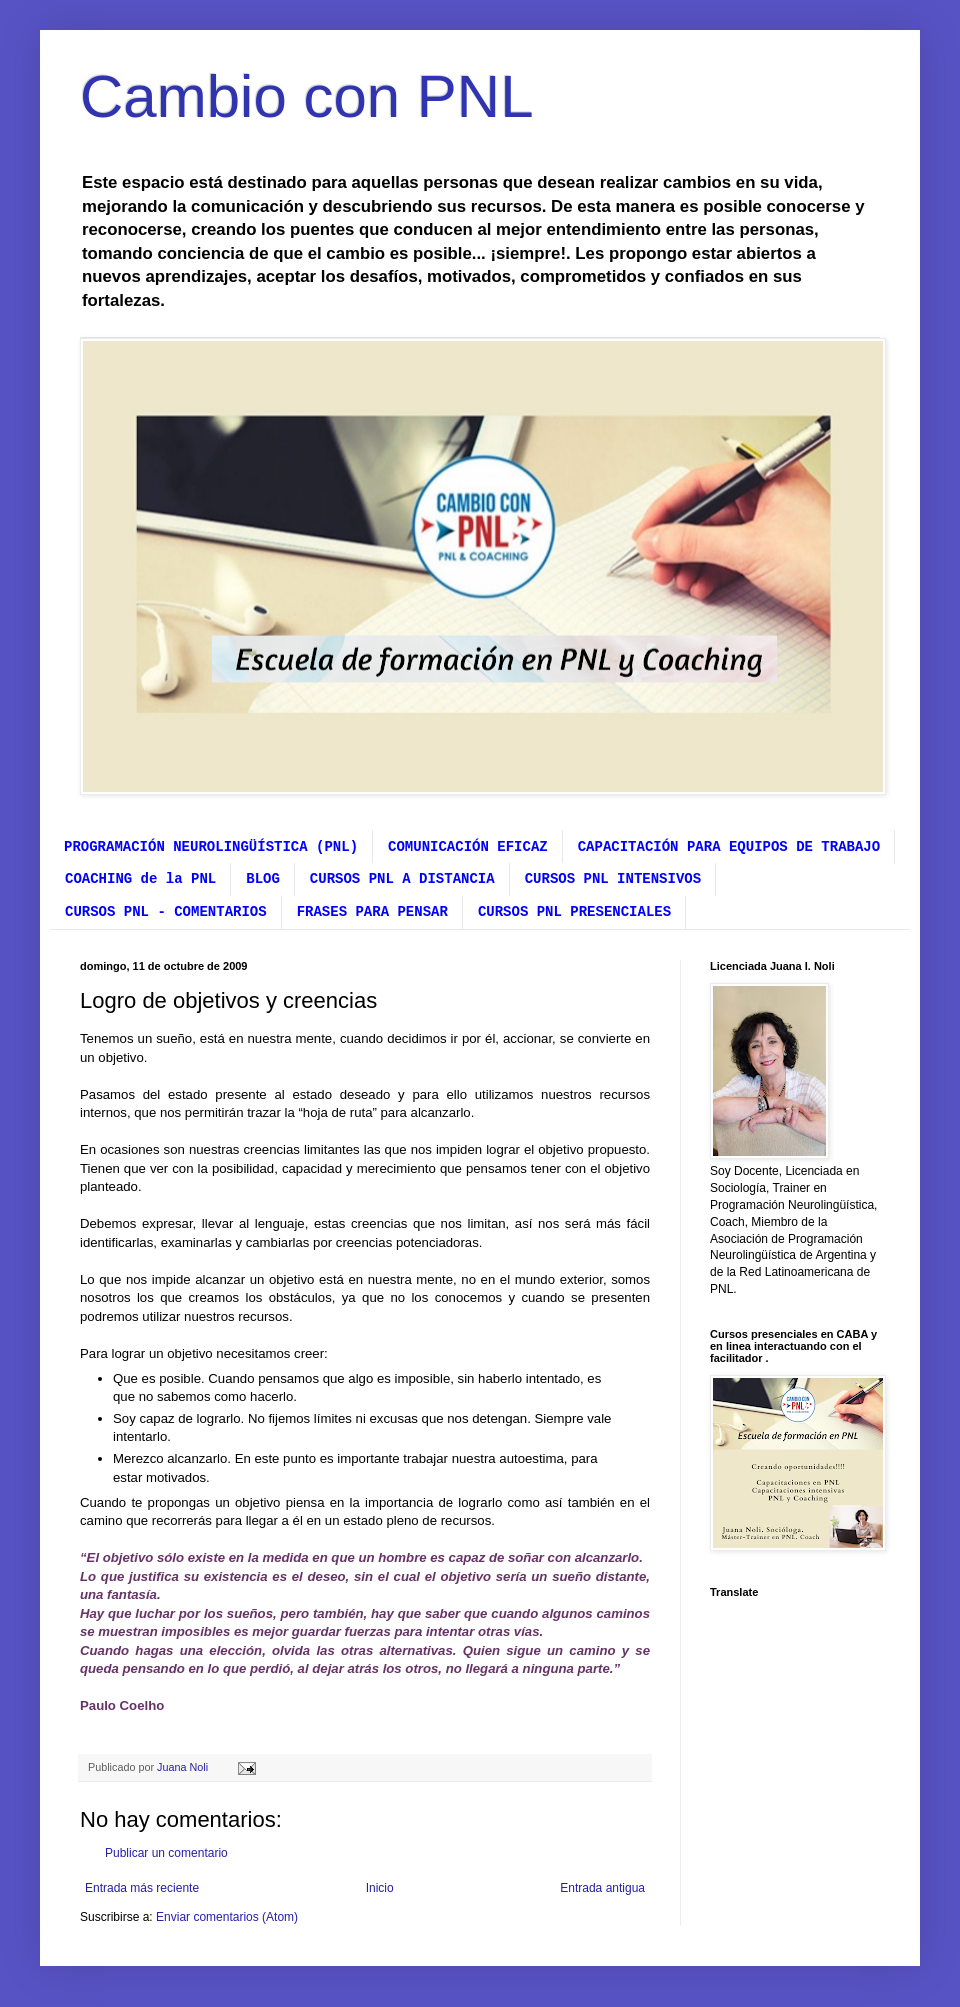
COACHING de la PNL (140, 879)
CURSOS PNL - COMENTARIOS (166, 912)
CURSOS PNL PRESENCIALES (574, 912)
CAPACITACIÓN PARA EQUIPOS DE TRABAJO (729, 847)
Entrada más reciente (142, 1888)
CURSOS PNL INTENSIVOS (613, 879)
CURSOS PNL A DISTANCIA (402, 879)
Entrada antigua (602, 1888)
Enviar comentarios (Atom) (227, 1917)
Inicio (380, 1888)
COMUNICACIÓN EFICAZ (468, 847)
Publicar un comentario (166, 1853)
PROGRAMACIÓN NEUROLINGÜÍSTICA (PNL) (211, 847)
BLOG (263, 879)
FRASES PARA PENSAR (372, 912)
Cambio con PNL (307, 96)
